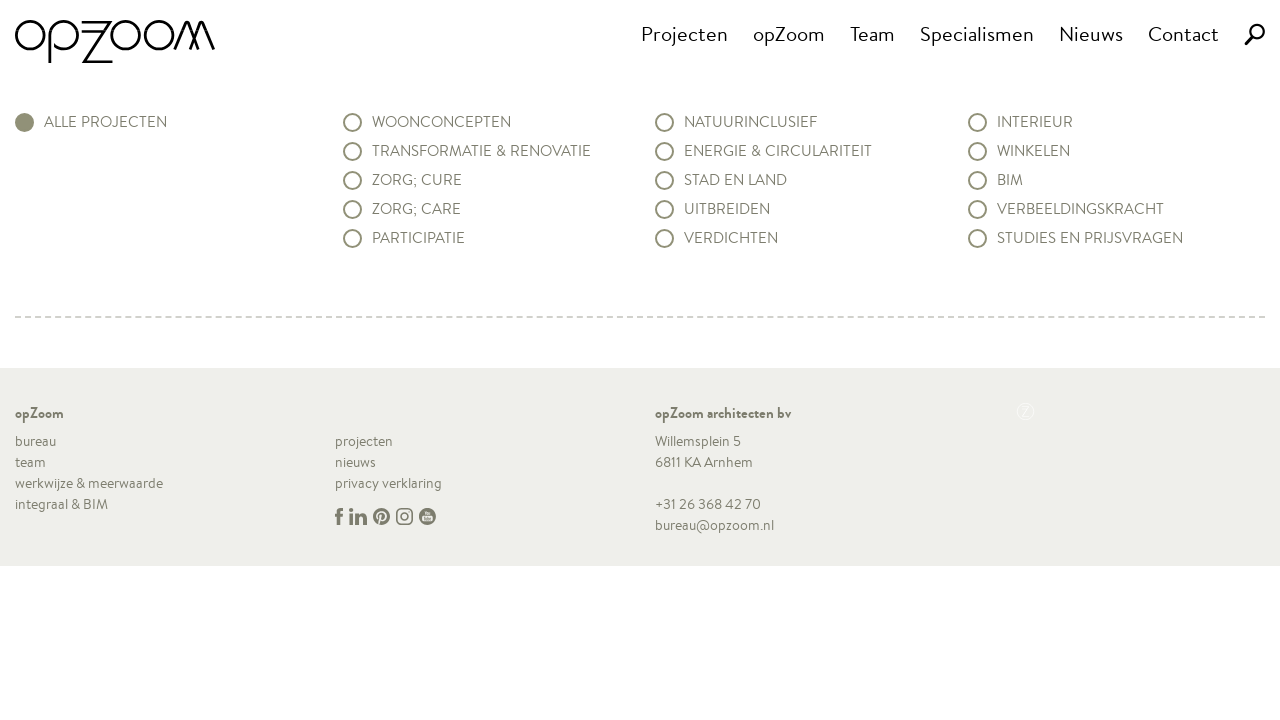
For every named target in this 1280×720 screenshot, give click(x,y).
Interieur (1035, 122)
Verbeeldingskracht (1080, 209)
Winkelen (1033, 151)
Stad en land (735, 180)
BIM (1010, 180)
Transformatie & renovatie (481, 151)
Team (872, 33)
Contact (1183, 33)
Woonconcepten (441, 122)
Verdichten (731, 238)
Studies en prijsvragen (1090, 238)
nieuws (355, 462)
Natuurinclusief (750, 122)
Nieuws (1091, 33)
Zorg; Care (416, 209)
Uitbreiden (727, 209)
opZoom (789, 33)
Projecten (684, 33)
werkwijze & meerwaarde (89, 483)
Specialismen (977, 33)
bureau (35, 441)
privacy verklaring (388, 483)
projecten (364, 441)
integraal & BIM (61, 504)
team (30, 462)
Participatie (418, 238)
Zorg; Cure (417, 180)
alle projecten (105, 122)
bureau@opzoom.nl (714, 525)
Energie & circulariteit (778, 151)
